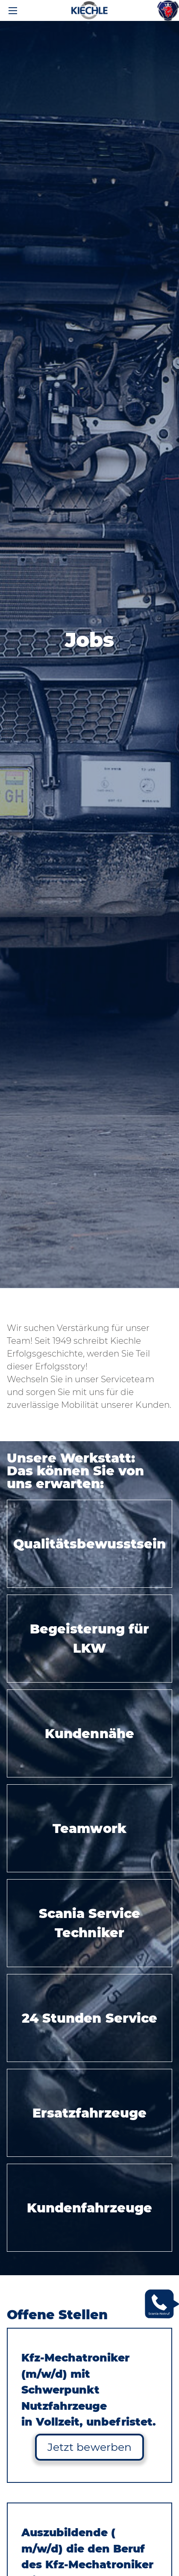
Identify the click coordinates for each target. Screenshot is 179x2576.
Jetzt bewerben (89, 2447)
